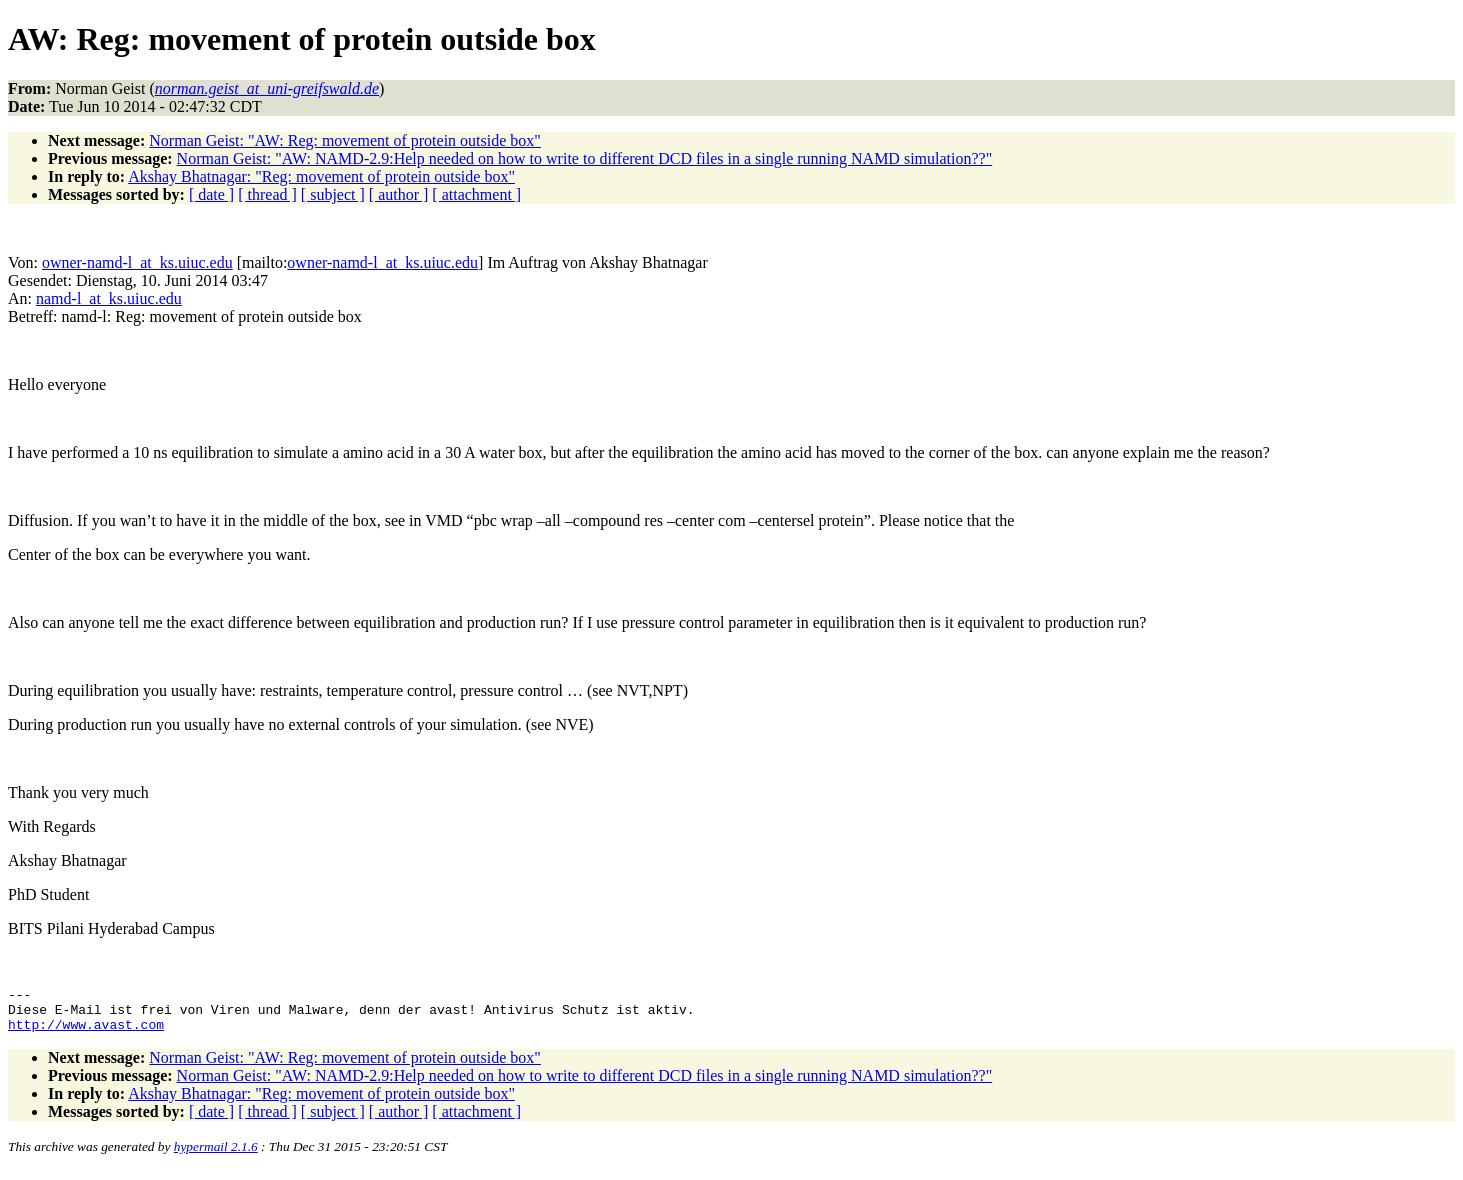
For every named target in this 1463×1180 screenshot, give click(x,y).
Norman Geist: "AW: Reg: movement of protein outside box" (345, 140)
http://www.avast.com (86, 1033)
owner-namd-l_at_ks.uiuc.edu (137, 262)
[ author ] (399, 194)
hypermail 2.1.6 (216, 1155)
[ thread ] (267, 194)
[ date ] (211, 194)
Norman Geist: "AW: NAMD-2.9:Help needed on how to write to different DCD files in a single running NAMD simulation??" (585, 158)
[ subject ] (333, 194)
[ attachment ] (476, 194)
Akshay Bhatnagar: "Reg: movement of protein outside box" (321, 176)
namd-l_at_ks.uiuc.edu (109, 298)
